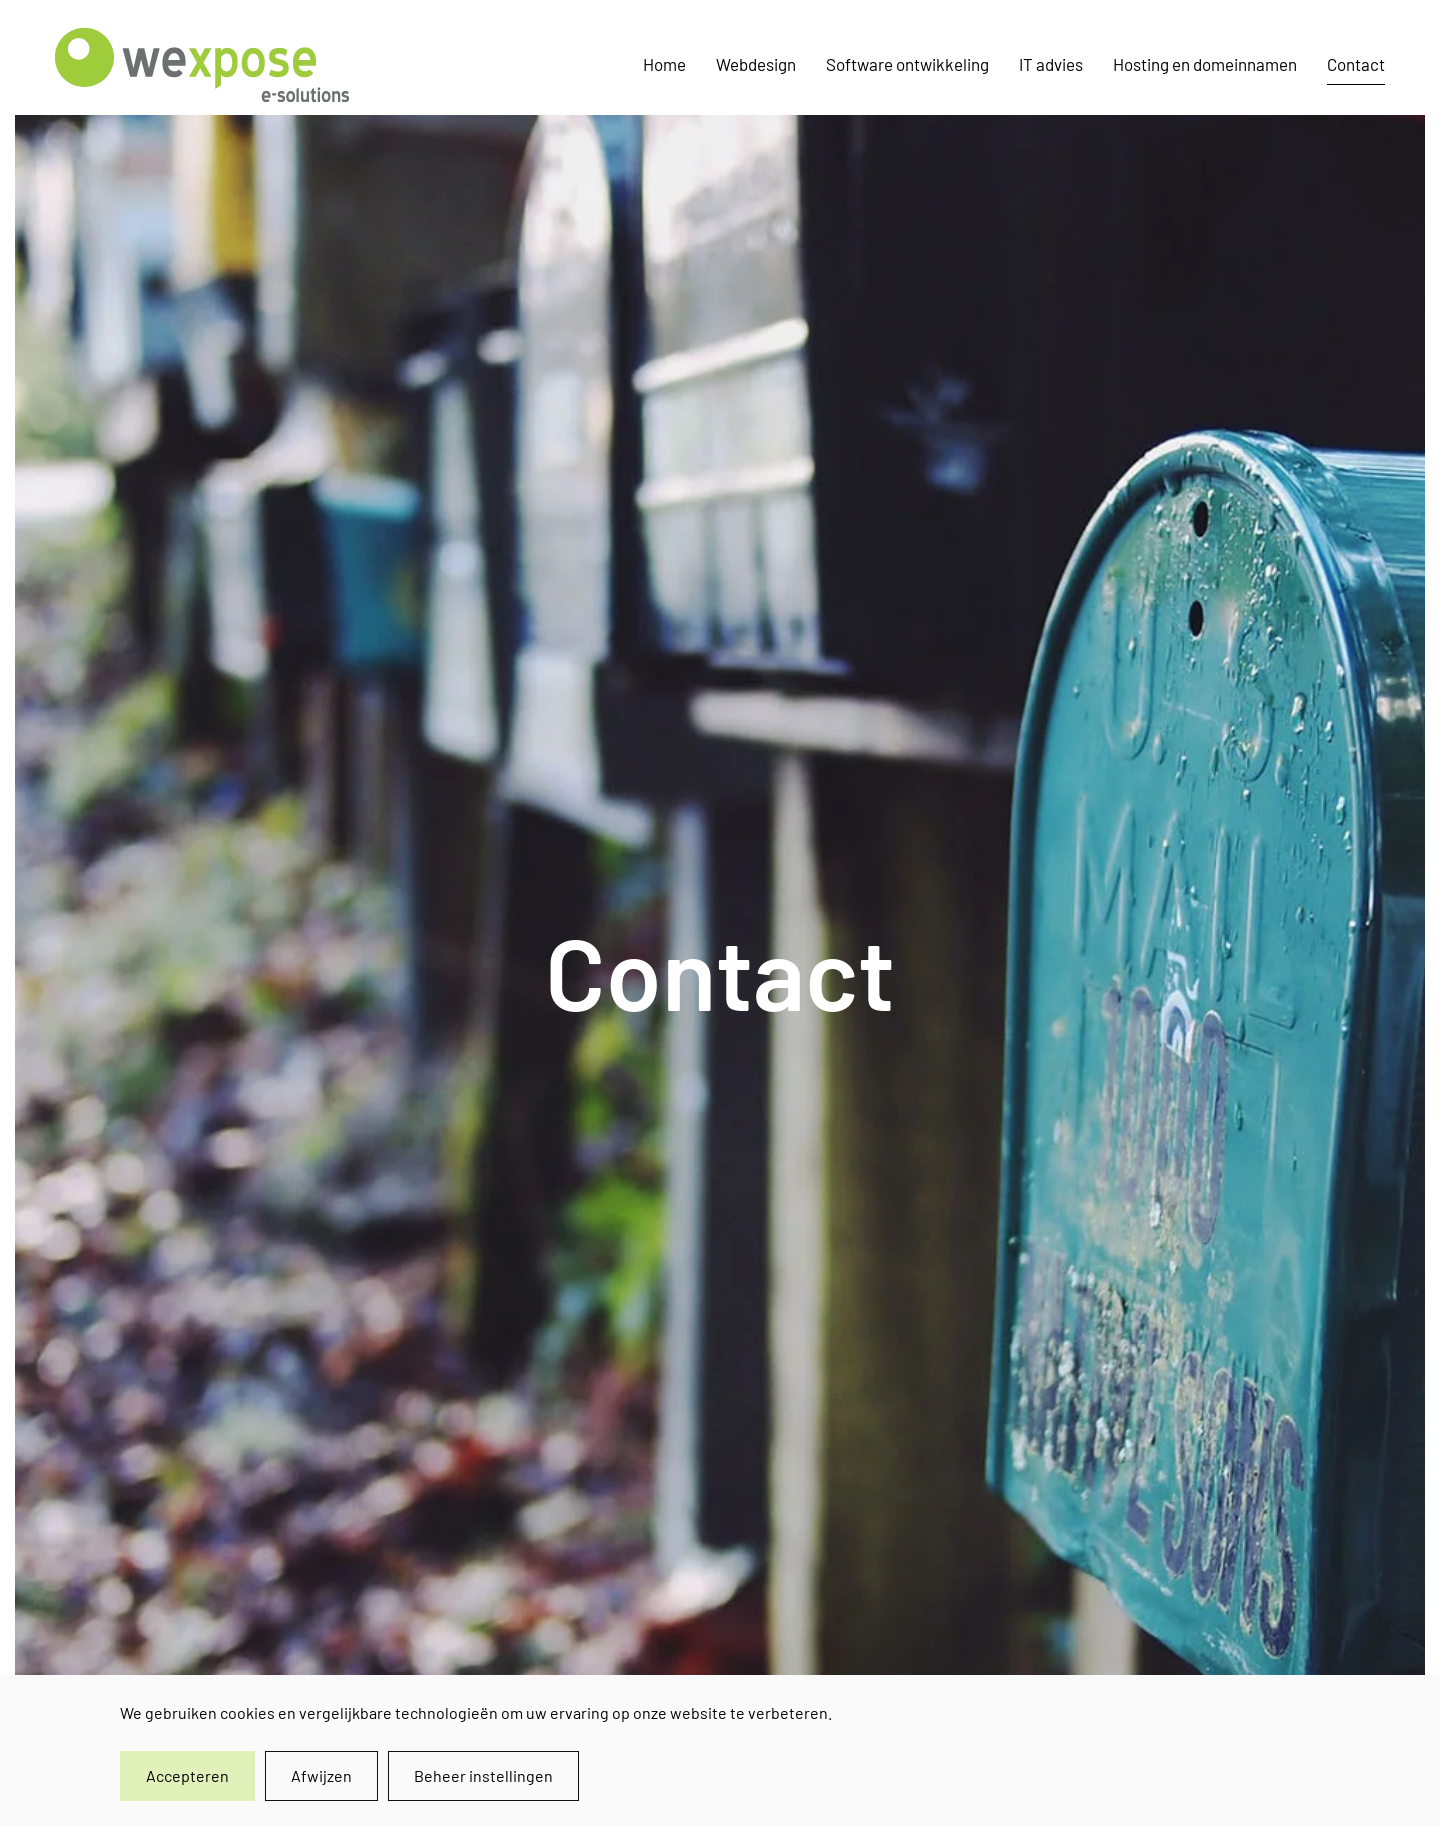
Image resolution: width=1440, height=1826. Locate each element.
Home (664, 64)
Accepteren (187, 1775)
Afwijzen (321, 1775)
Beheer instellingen (483, 1775)
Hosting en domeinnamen (1205, 64)
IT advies (1051, 64)
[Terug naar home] (206, 65)
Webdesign (756, 64)
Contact (1356, 64)
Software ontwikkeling (907, 64)
